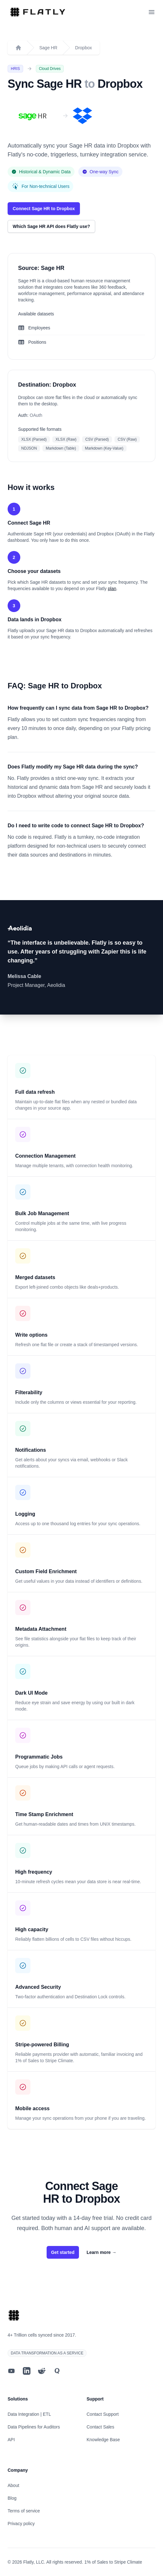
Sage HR (48, 47)
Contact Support (103, 2414)
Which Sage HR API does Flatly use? (51, 226)
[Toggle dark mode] (139, 12)
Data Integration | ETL (29, 2414)
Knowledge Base (103, 2439)
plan (112, 588)
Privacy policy (21, 2523)
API (11, 2439)
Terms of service (24, 2510)
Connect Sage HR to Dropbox (44, 208)
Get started (63, 2252)
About (13, 2485)
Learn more (101, 2252)
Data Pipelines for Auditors (34, 2426)
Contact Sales (100, 2426)
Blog (12, 2498)
